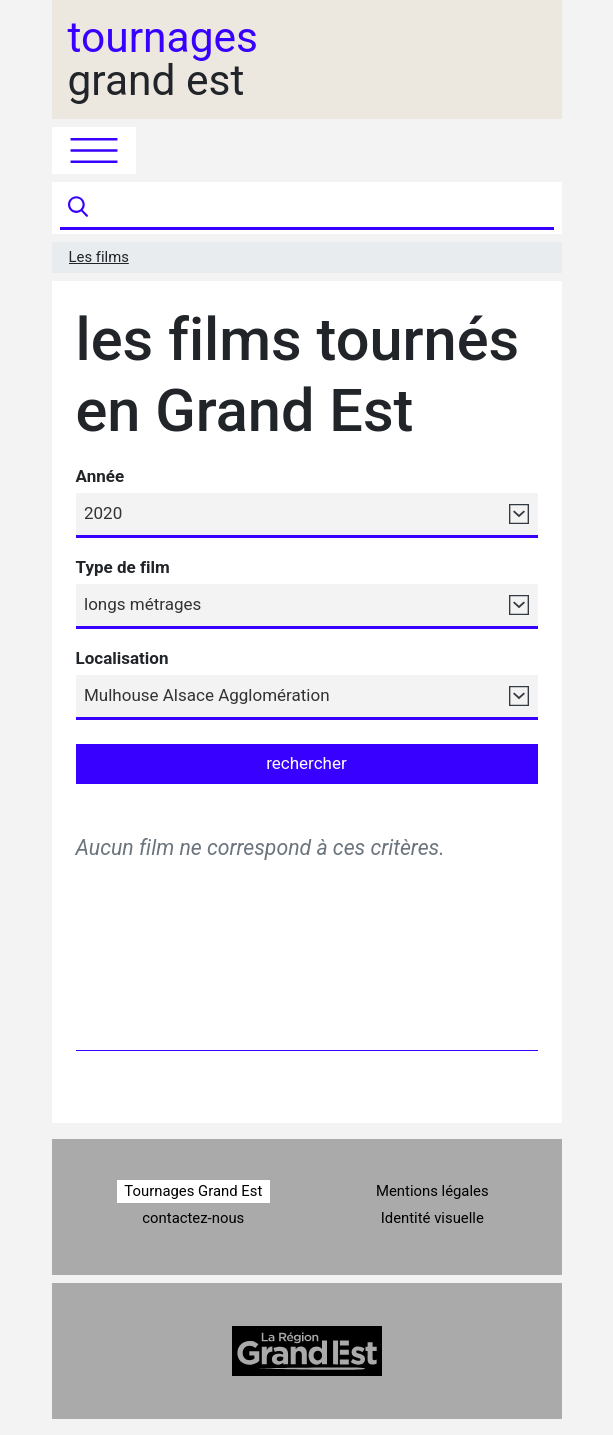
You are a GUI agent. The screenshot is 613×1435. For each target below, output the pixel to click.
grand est (163, 59)
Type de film (123, 567)
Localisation (122, 658)
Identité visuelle (432, 1218)
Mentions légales (432, 1191)
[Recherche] (323, 208)
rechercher (306, 763)
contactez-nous (193, 1218)
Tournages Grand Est (193, 1191)
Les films (99, 257)
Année (100, 476)
